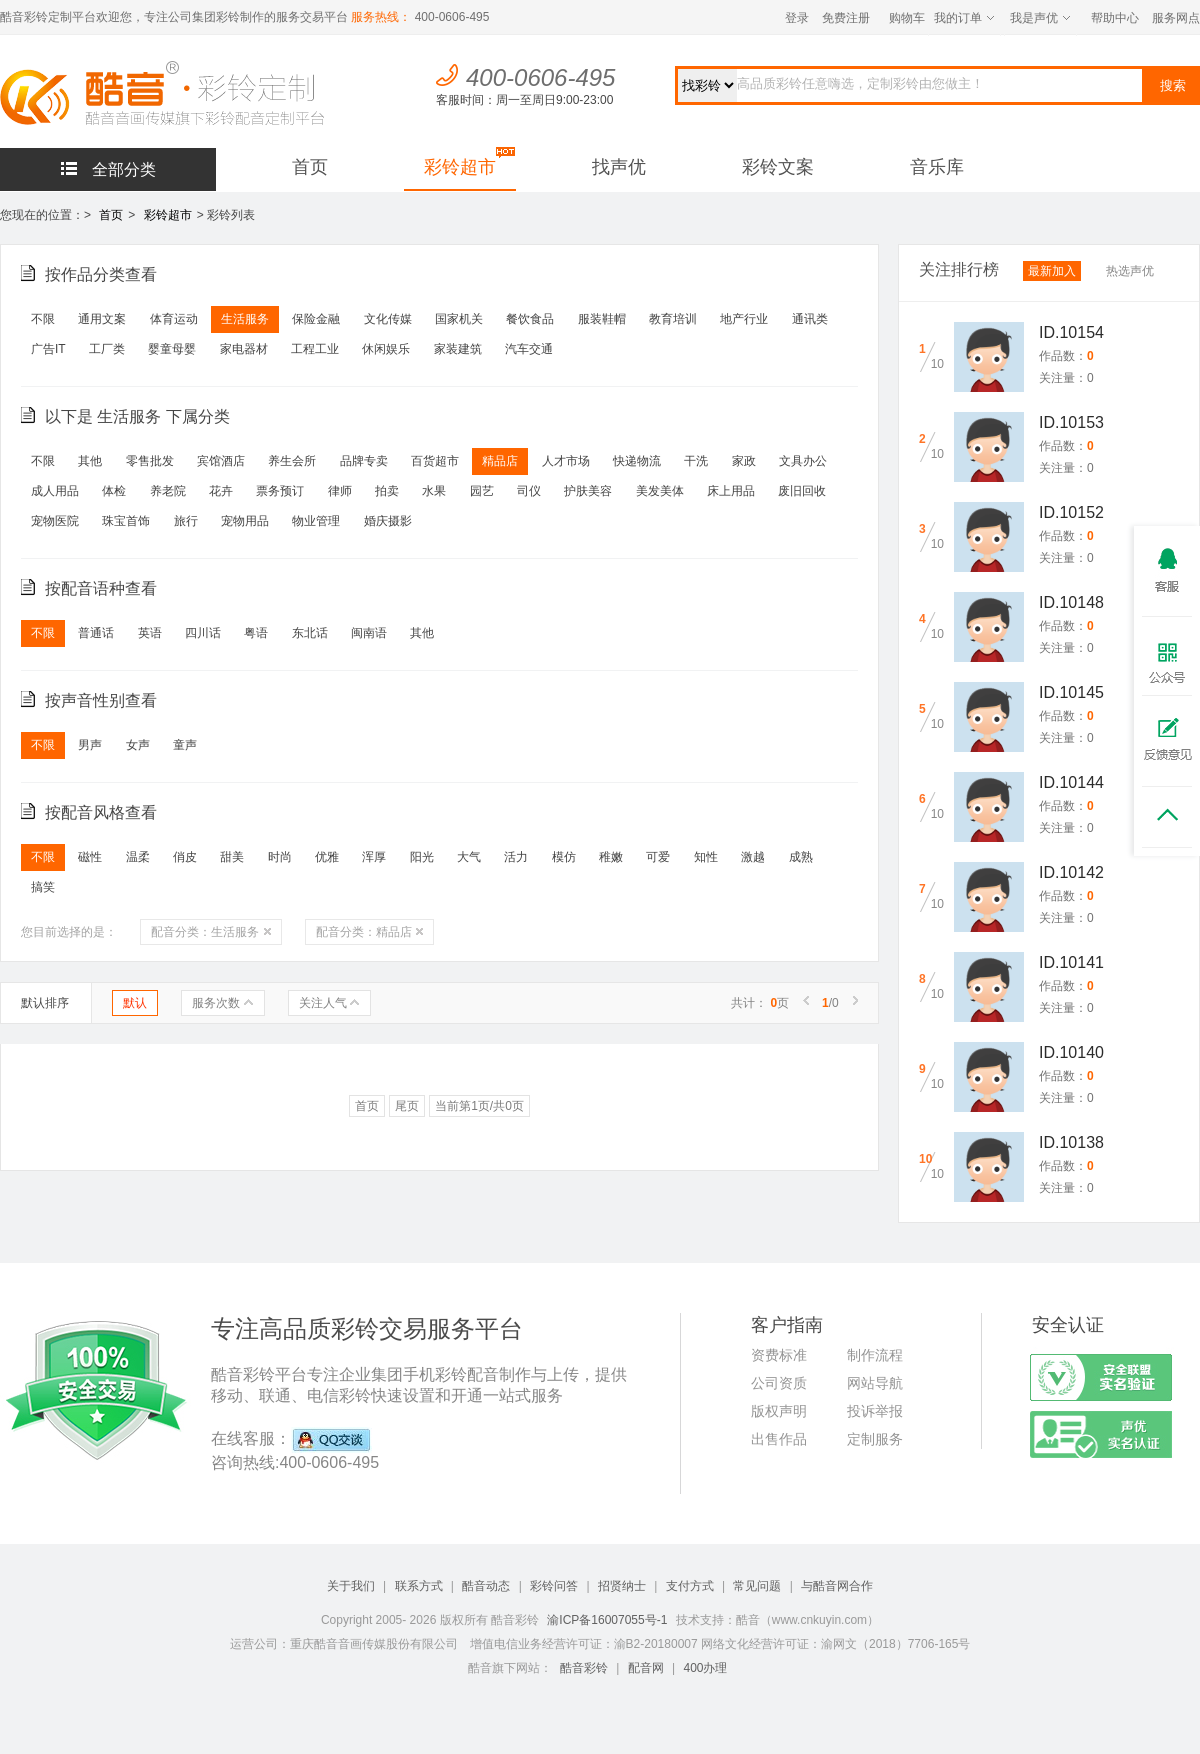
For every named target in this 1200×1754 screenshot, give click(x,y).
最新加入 (1052, 271)
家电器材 (244, 349)
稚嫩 (611, 857)
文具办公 (803, 461)
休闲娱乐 (386, 349)
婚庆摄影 (388, 521)
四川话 (203, 633)
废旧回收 (802, 491)
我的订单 (964, 18)
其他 (90, 461)
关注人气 (329, 1003)
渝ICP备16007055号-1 (607, 1620)
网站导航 (875, 1383)
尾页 (407, 1106)
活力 (516, 857)
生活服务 (245, 319)
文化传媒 (388, 319)
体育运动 (174, 319)
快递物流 (637, 461)
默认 (135, 1003)
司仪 (529, 491)
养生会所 (292, 461)
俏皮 (185, 857)
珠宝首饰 (126, 521)
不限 (43, 319)
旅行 (186, 521)
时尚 (280, 857)
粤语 (256, 633)
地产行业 (744, 319)
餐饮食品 (530, 319)
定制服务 (875, 1439)
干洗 (696, 461)
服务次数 (222, 1003)
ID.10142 (1071, 872)
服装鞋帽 (602, 319)
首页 (310, 167)
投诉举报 (875, 1411)
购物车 (907, 18)
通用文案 (102, 319)
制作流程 (875, 1355)
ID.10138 (1071, 1142)
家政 (744, 461)
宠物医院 (55, 521)
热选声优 (1130, 271)
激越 (753, 857)
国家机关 (459, 319)
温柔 (138, 857)
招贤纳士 (622, 1586)
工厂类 (107, 349)
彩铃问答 (554, 1586)
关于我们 (351, 1586)
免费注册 (846, 18)
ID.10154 (1071, 332)
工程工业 (315, 349)
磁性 (90, 857)
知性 (706, 857)
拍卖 (387, 491)
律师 (340, 491)
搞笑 (43, 887)
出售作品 (779, 1439)
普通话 (96, 633)
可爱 (658, 857)
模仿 (564, 857)
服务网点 (1176, 18)
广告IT (48, 349)
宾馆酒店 (221, 461)
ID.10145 (1071, 692)
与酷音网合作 (837, 1586)
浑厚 (374, 857)
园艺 (482, 491)
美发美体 (660, 491)
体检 (114, 491)
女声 (138, 745)
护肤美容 (588, 491)
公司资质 (779, 1383)
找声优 (619, 167)
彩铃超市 (460, 167)
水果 (434, 491)
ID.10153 (1071, 422)
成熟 (801, 857)
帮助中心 (1115, 18)
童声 (185, 745)
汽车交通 (529, 349)
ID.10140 (1071, 1052)
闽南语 (369, 633)
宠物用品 (245, 521)
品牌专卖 (364, 461)
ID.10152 (1071, 512)
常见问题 (757, 1586)
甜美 (232, 857)
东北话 (310, 633)
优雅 (327, 857)
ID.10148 (1071, 602)
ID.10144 (1071, 782)
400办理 (705, 1668)
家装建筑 (458, 349)
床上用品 (731, 491)
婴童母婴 (172, 349)
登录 (797, 18)
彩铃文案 (778, 167)
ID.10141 (1071, 962)
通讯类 (810, 319)
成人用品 (55, 491)
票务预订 (280, 491)
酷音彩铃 (584, 1668)
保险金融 (316, 319)
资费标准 (779, 1355)
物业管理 (316, 521)
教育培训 (673, 319)
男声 (90, 745)
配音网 (646, 1668)
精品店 (500, 461)
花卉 (221, 491)
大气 (469, 857)
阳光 (422, 857)
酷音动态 (486, 1586)
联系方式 (419, 1586)
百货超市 (435, 461)
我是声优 (1040, 18)
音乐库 (937, 167)
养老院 (168, 491)
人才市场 (566, 461)
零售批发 (150, 461)
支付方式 (690, 1586)
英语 (150, 633)
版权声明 (779, 1411)
